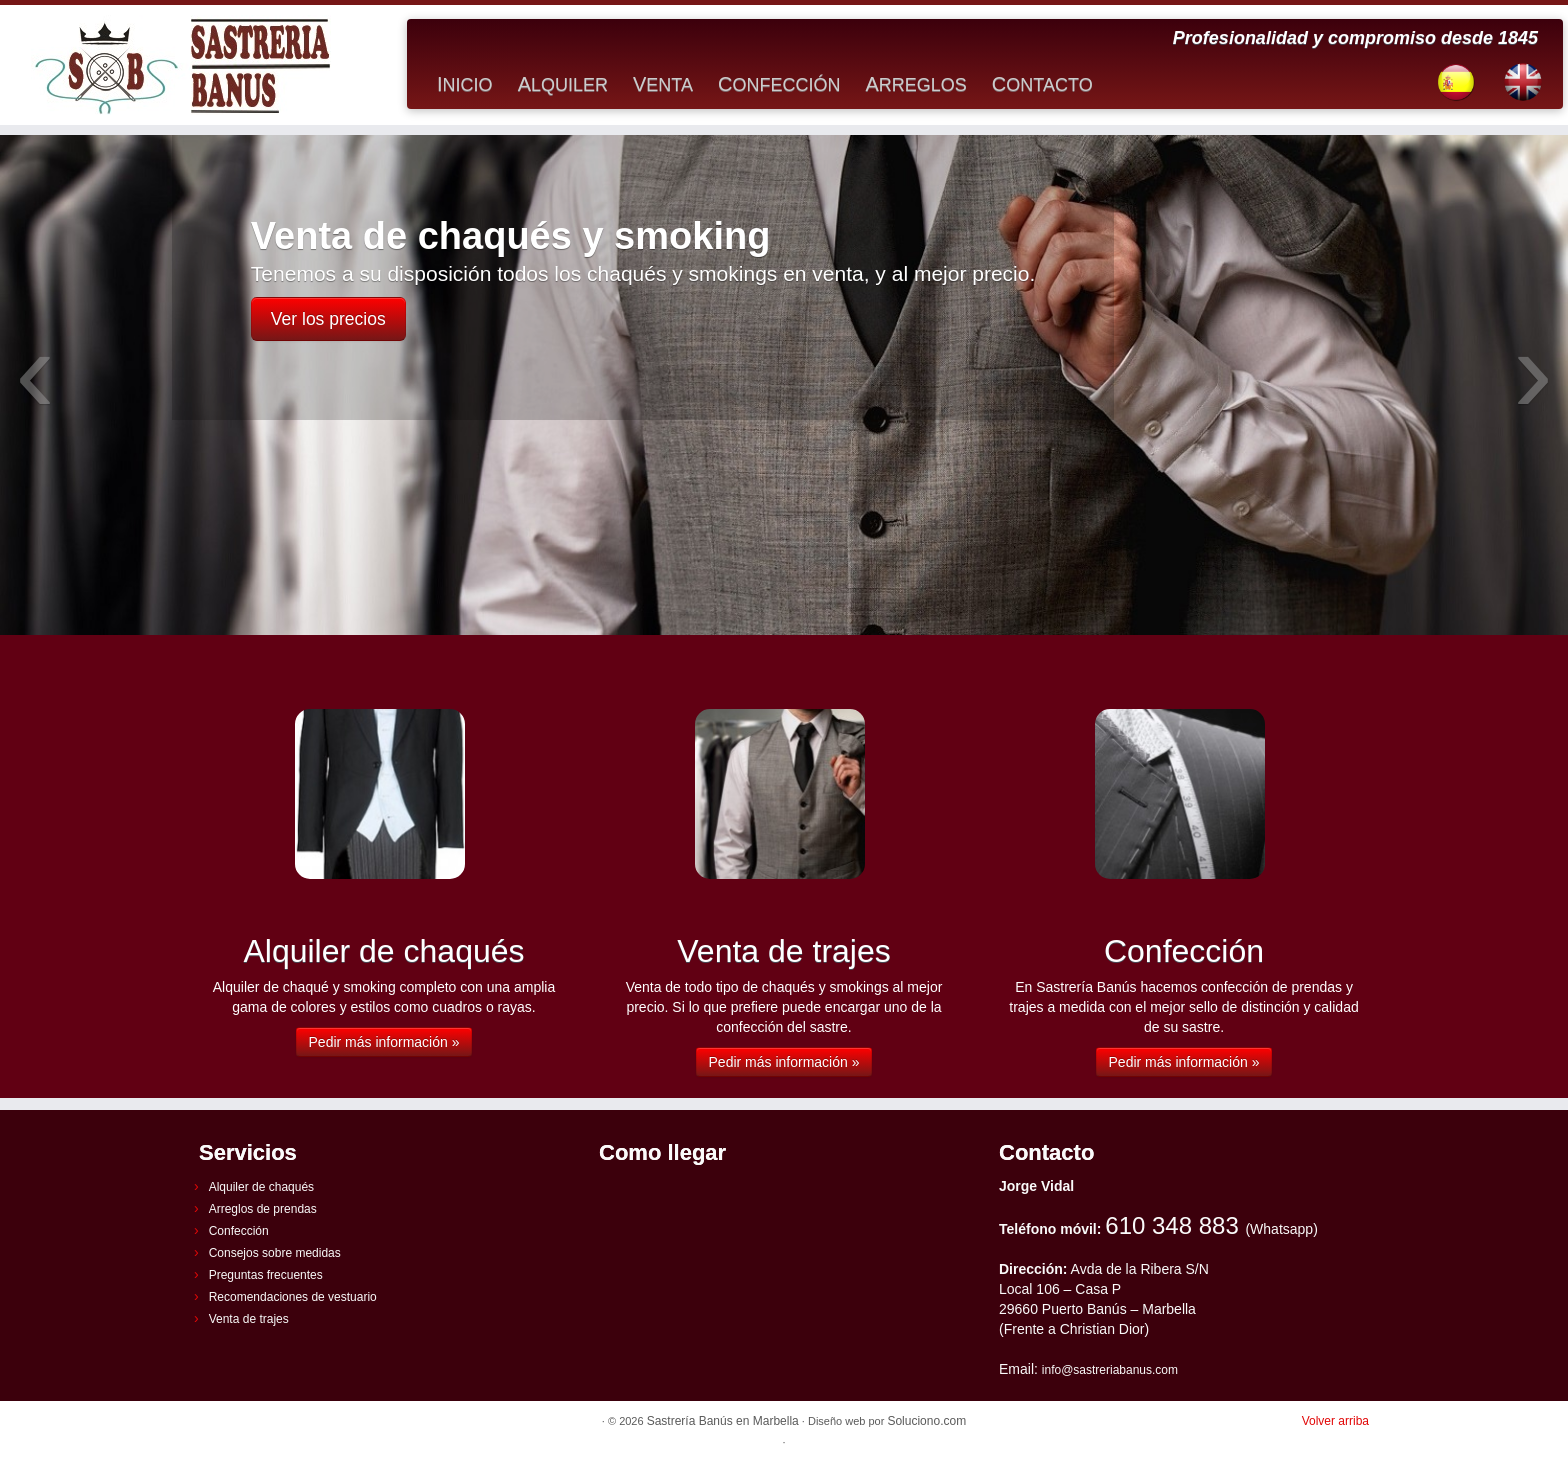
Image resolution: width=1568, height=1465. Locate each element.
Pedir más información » (384, 1042)
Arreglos (915, 84)
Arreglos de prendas (263, 1209)
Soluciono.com (926, 1421)
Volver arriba (1335, 1421)
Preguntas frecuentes (266, 1275)
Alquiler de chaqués (261, 1187)
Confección (779, 84)
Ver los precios (328, 319)
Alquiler (563, 84)
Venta (663, 84)
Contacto (1042, 84)
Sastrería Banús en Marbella (723, 1421)
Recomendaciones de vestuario (293, 1297)
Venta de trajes (249, 1319)
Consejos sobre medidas (275, 1253)
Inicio (465, 84)
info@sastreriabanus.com (1110, 1370)
